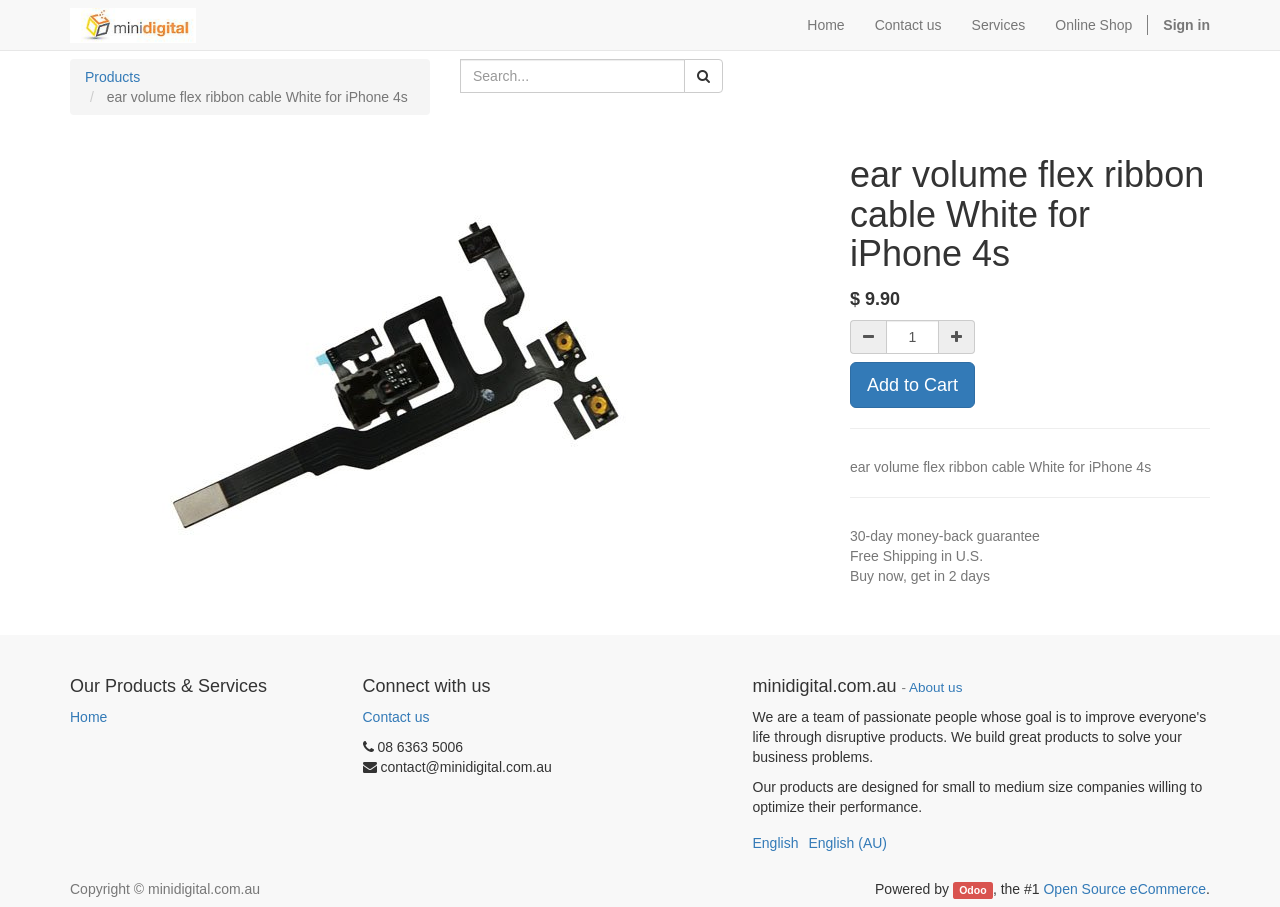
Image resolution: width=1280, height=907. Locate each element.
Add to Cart (912, 385)
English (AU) (847, 843)
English (776, 843)
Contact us (396, 717)
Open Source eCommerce (1124, 889)
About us (935, 687)
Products (112, 77)
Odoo (972, 890)
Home (88, 717)
